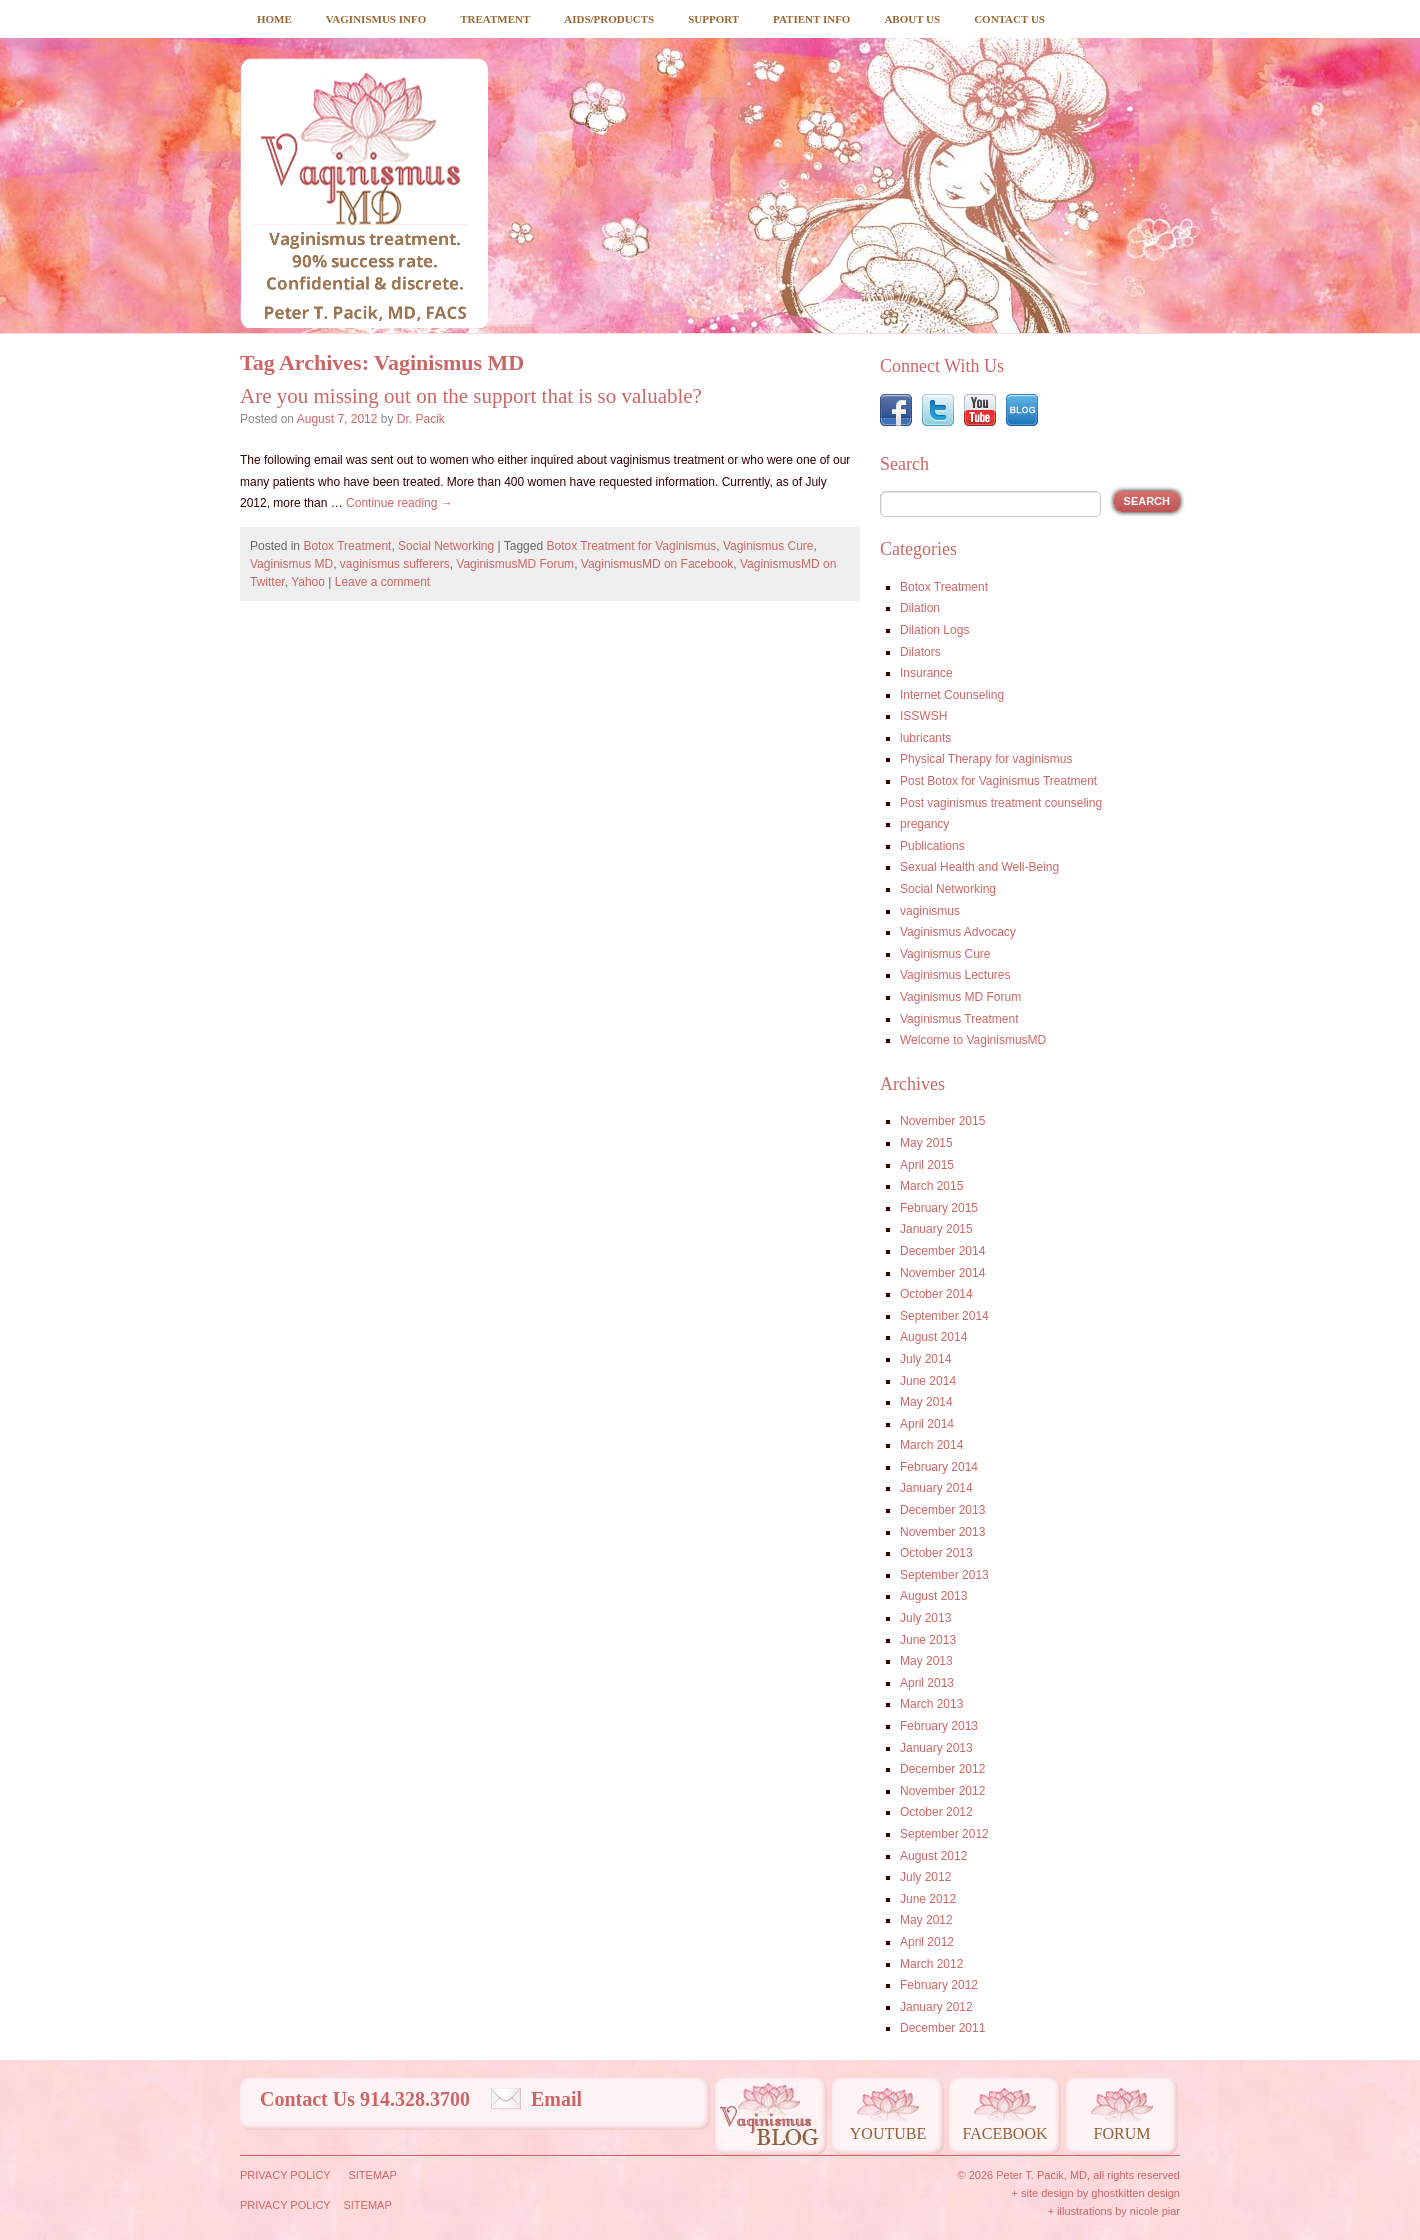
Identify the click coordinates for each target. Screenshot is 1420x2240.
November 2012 (942, 1791)
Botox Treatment (347, 546)
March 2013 (931, 1704)
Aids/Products (609, 19)
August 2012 (933, 1856)
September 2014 (944, 1316)
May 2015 (926, 1143)
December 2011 (942, 2028)
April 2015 (927, 1165)
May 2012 (926, 1920)
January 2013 (936, 1748)
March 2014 (931, 1445)
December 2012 (942, 1769)
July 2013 (925, 1618)
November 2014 (942, 1273)
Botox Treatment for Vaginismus (631, 546)
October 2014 (936, 1294)
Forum (1122, 2133)
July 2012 (925, 1877)
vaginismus (930, 911)
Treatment (495, 19)
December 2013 (942, 1510)
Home (274, 19)
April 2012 (927, 1942)
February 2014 (939, 1467)
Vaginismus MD (291, 564)
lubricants (925, 738)
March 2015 (931, 1186)
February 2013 (939, 1726)
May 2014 (926, 1402)
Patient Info (811, 19)
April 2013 (927, 1683)
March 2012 (931, 1964)
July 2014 (925, 1359)
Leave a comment (382, 582)
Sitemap (372, 2175)
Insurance (926, 673)
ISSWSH (923, 716)
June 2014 (928, 1381)
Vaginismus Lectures (955, 975)
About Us (912, 19)
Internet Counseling (952, 695)
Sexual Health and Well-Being (979, 867)
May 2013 (926, 1661)
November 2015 (942, 1121)
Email (556, 2099)
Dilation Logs (934, 630)
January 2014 (936, 1488)
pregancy (924, 824)
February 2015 (939, 1208)
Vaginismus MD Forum (960, 997)
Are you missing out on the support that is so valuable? (471, 396)
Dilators (920, 652)
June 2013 (928, 1640)
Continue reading (399, 503)
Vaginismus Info (376, 19)
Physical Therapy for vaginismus (986, 759)
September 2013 (944, 1575)
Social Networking (446, 546)
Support (713, 19)
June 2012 (928, 1899)
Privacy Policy (285, 2175)
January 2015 (936, 1229)
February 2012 (939, 1985)
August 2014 (933, 1337)
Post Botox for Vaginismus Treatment (998, 781)
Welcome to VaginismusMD (973, 1040)
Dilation (920, 608)
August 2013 (933, 1596)
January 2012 (936, 2007)
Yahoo (308, 582)
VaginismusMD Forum (515, 564)
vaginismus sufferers (395, 564)
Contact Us (1009, 19)
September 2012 (944, 1834)
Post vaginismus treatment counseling (1001, 803)
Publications (932, 846)
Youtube (888, 2133)
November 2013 (942, 1532)
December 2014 (942, 1251)
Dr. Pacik (421, 419)
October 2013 (936, 1553)
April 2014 (927, 1424)
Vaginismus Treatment (959, 1019)
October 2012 (936, 1812)
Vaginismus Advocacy (958, 932)
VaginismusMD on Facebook (657, 564)
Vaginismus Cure (768, 546)
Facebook (1004, 2133)
